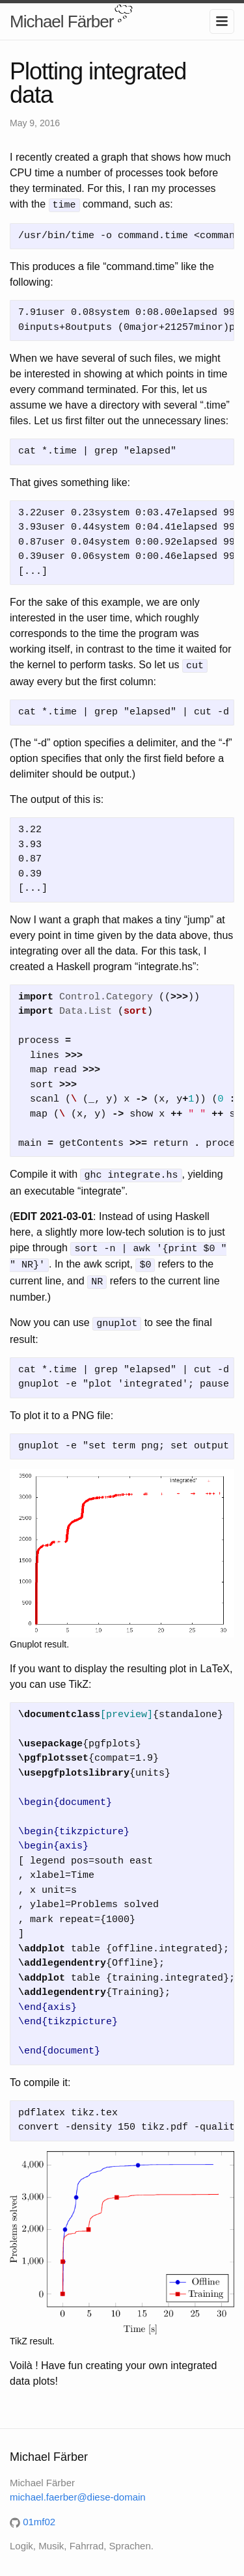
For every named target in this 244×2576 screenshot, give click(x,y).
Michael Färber (61, 21)
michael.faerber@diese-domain (78, 2490)
